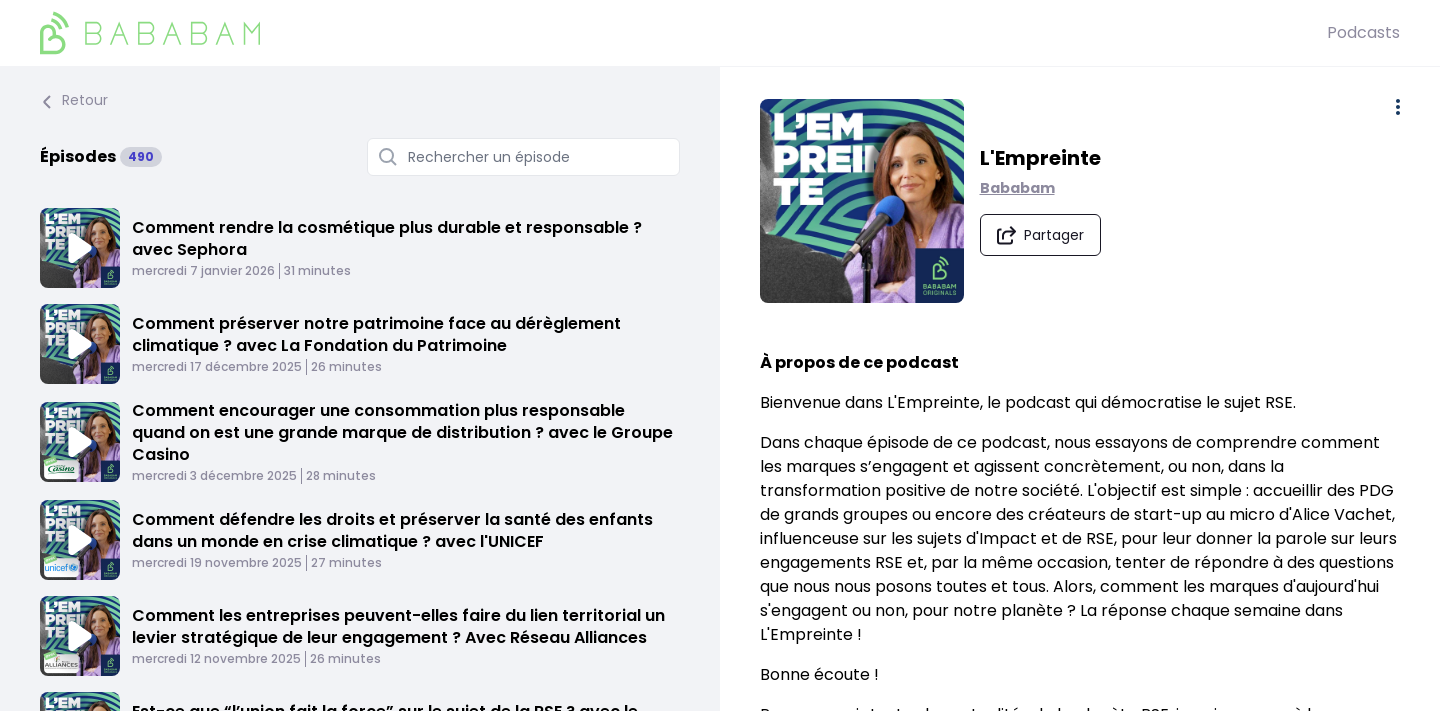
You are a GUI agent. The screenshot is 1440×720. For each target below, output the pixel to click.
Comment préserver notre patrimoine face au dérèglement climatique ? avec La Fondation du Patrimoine (376, 334)
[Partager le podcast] (1040, 235)
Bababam (1017, 188)
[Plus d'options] (1398, 107)
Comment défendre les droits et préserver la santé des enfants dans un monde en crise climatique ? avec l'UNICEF (392, 530)
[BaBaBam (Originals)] (683, 33)
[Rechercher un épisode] (523, 157)
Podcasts (1363, 32)
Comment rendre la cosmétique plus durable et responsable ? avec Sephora (387, 238)
